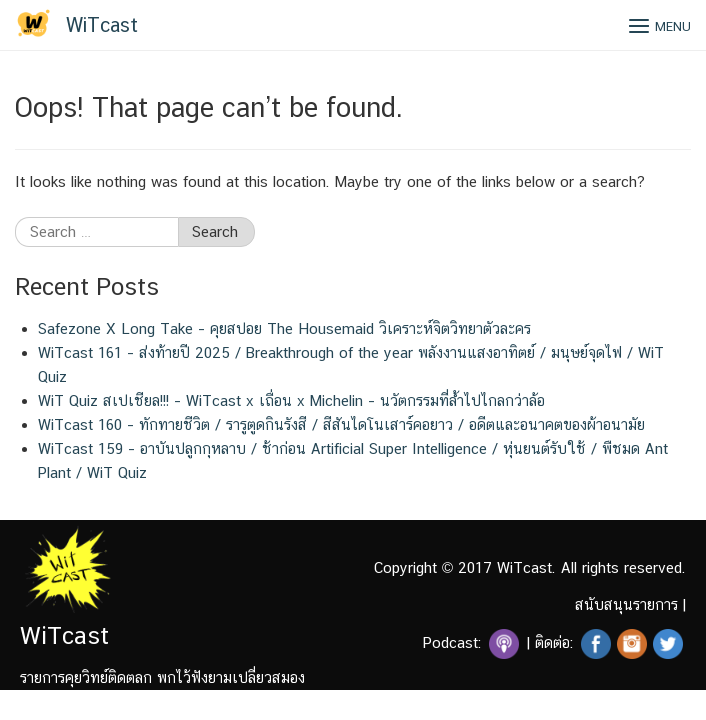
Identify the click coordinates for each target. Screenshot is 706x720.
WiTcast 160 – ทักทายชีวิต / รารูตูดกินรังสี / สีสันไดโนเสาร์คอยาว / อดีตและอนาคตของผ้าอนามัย (341, 424)
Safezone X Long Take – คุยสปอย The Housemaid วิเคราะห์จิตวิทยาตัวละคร (284, 328)
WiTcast (102, 25)
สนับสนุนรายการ (626, 604)
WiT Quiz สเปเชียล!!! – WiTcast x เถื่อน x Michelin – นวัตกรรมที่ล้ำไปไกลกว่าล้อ (291, 400)
